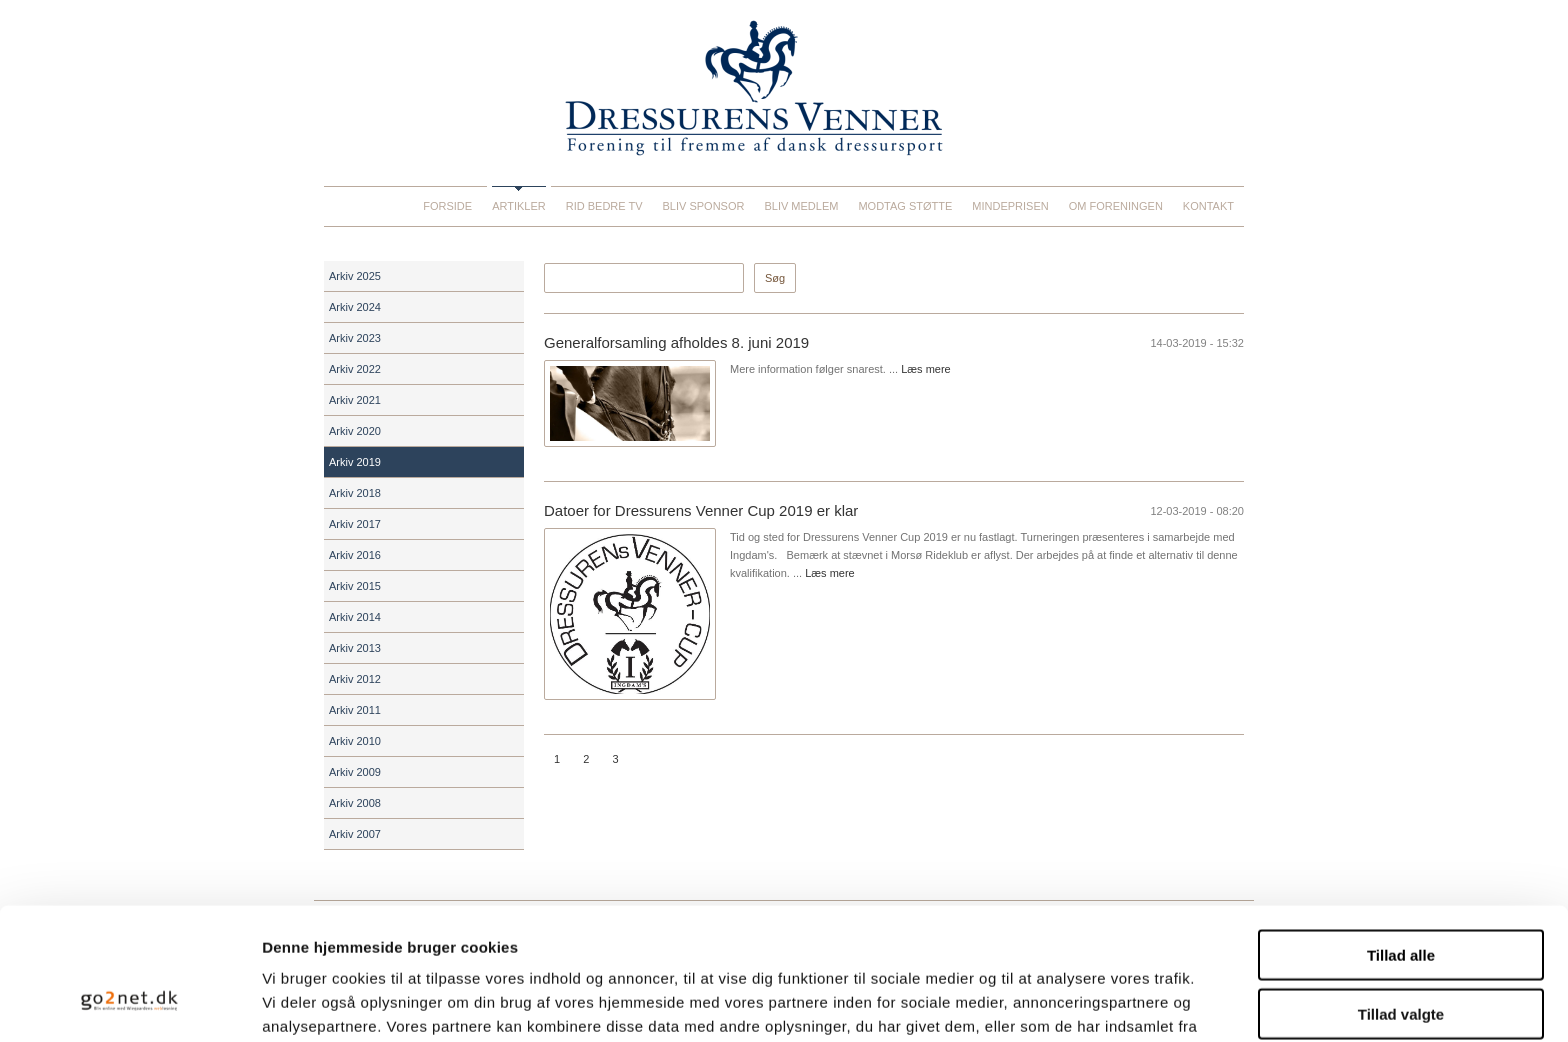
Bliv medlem (801, 206)
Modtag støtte (905, 206)
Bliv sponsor (704, 206)
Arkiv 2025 (355, 276)
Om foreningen (1116, 206)
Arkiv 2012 (355, 679)
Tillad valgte (1401, 901)
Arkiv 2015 (355, 586)
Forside (447, 206)
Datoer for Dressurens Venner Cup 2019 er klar (701, 510)
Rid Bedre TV (604, 206)
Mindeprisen (1010, 206)
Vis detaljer (1039, 1002)
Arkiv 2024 (355, 307)
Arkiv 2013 (355, 648)
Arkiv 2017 (355, 524)
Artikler (519, 206)
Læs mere (926, 369)
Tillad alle (1401, 842)
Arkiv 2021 (355, 400)
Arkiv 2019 (355, 462)
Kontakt (1208, 206)
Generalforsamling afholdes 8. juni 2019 (676, 342)
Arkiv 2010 (355, 741)
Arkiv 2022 (355, 369)
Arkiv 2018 (355, 493)
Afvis (1401, 959)
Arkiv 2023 (355, 338)
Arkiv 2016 (355, 555)
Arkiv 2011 (355, 710)
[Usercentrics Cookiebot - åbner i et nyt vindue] (129, 1003)
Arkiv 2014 (355, 617)
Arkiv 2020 (355, 431)
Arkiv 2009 (355, 772)
